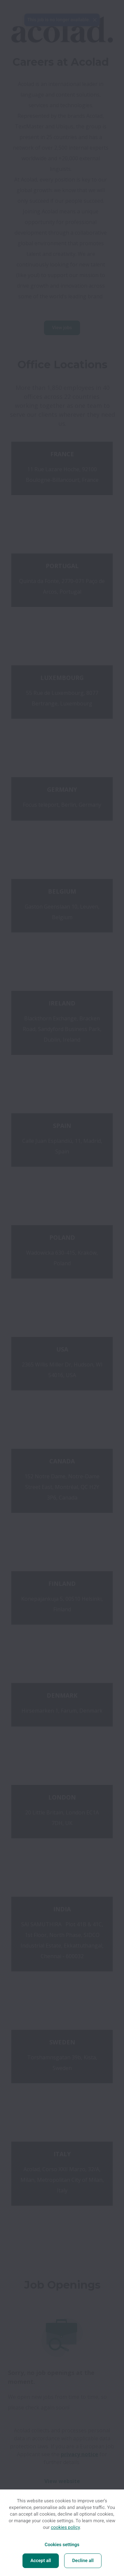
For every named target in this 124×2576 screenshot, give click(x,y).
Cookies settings (62, 2544)
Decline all (83, 2560)
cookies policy (65, 2527)
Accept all (40, 2560)
